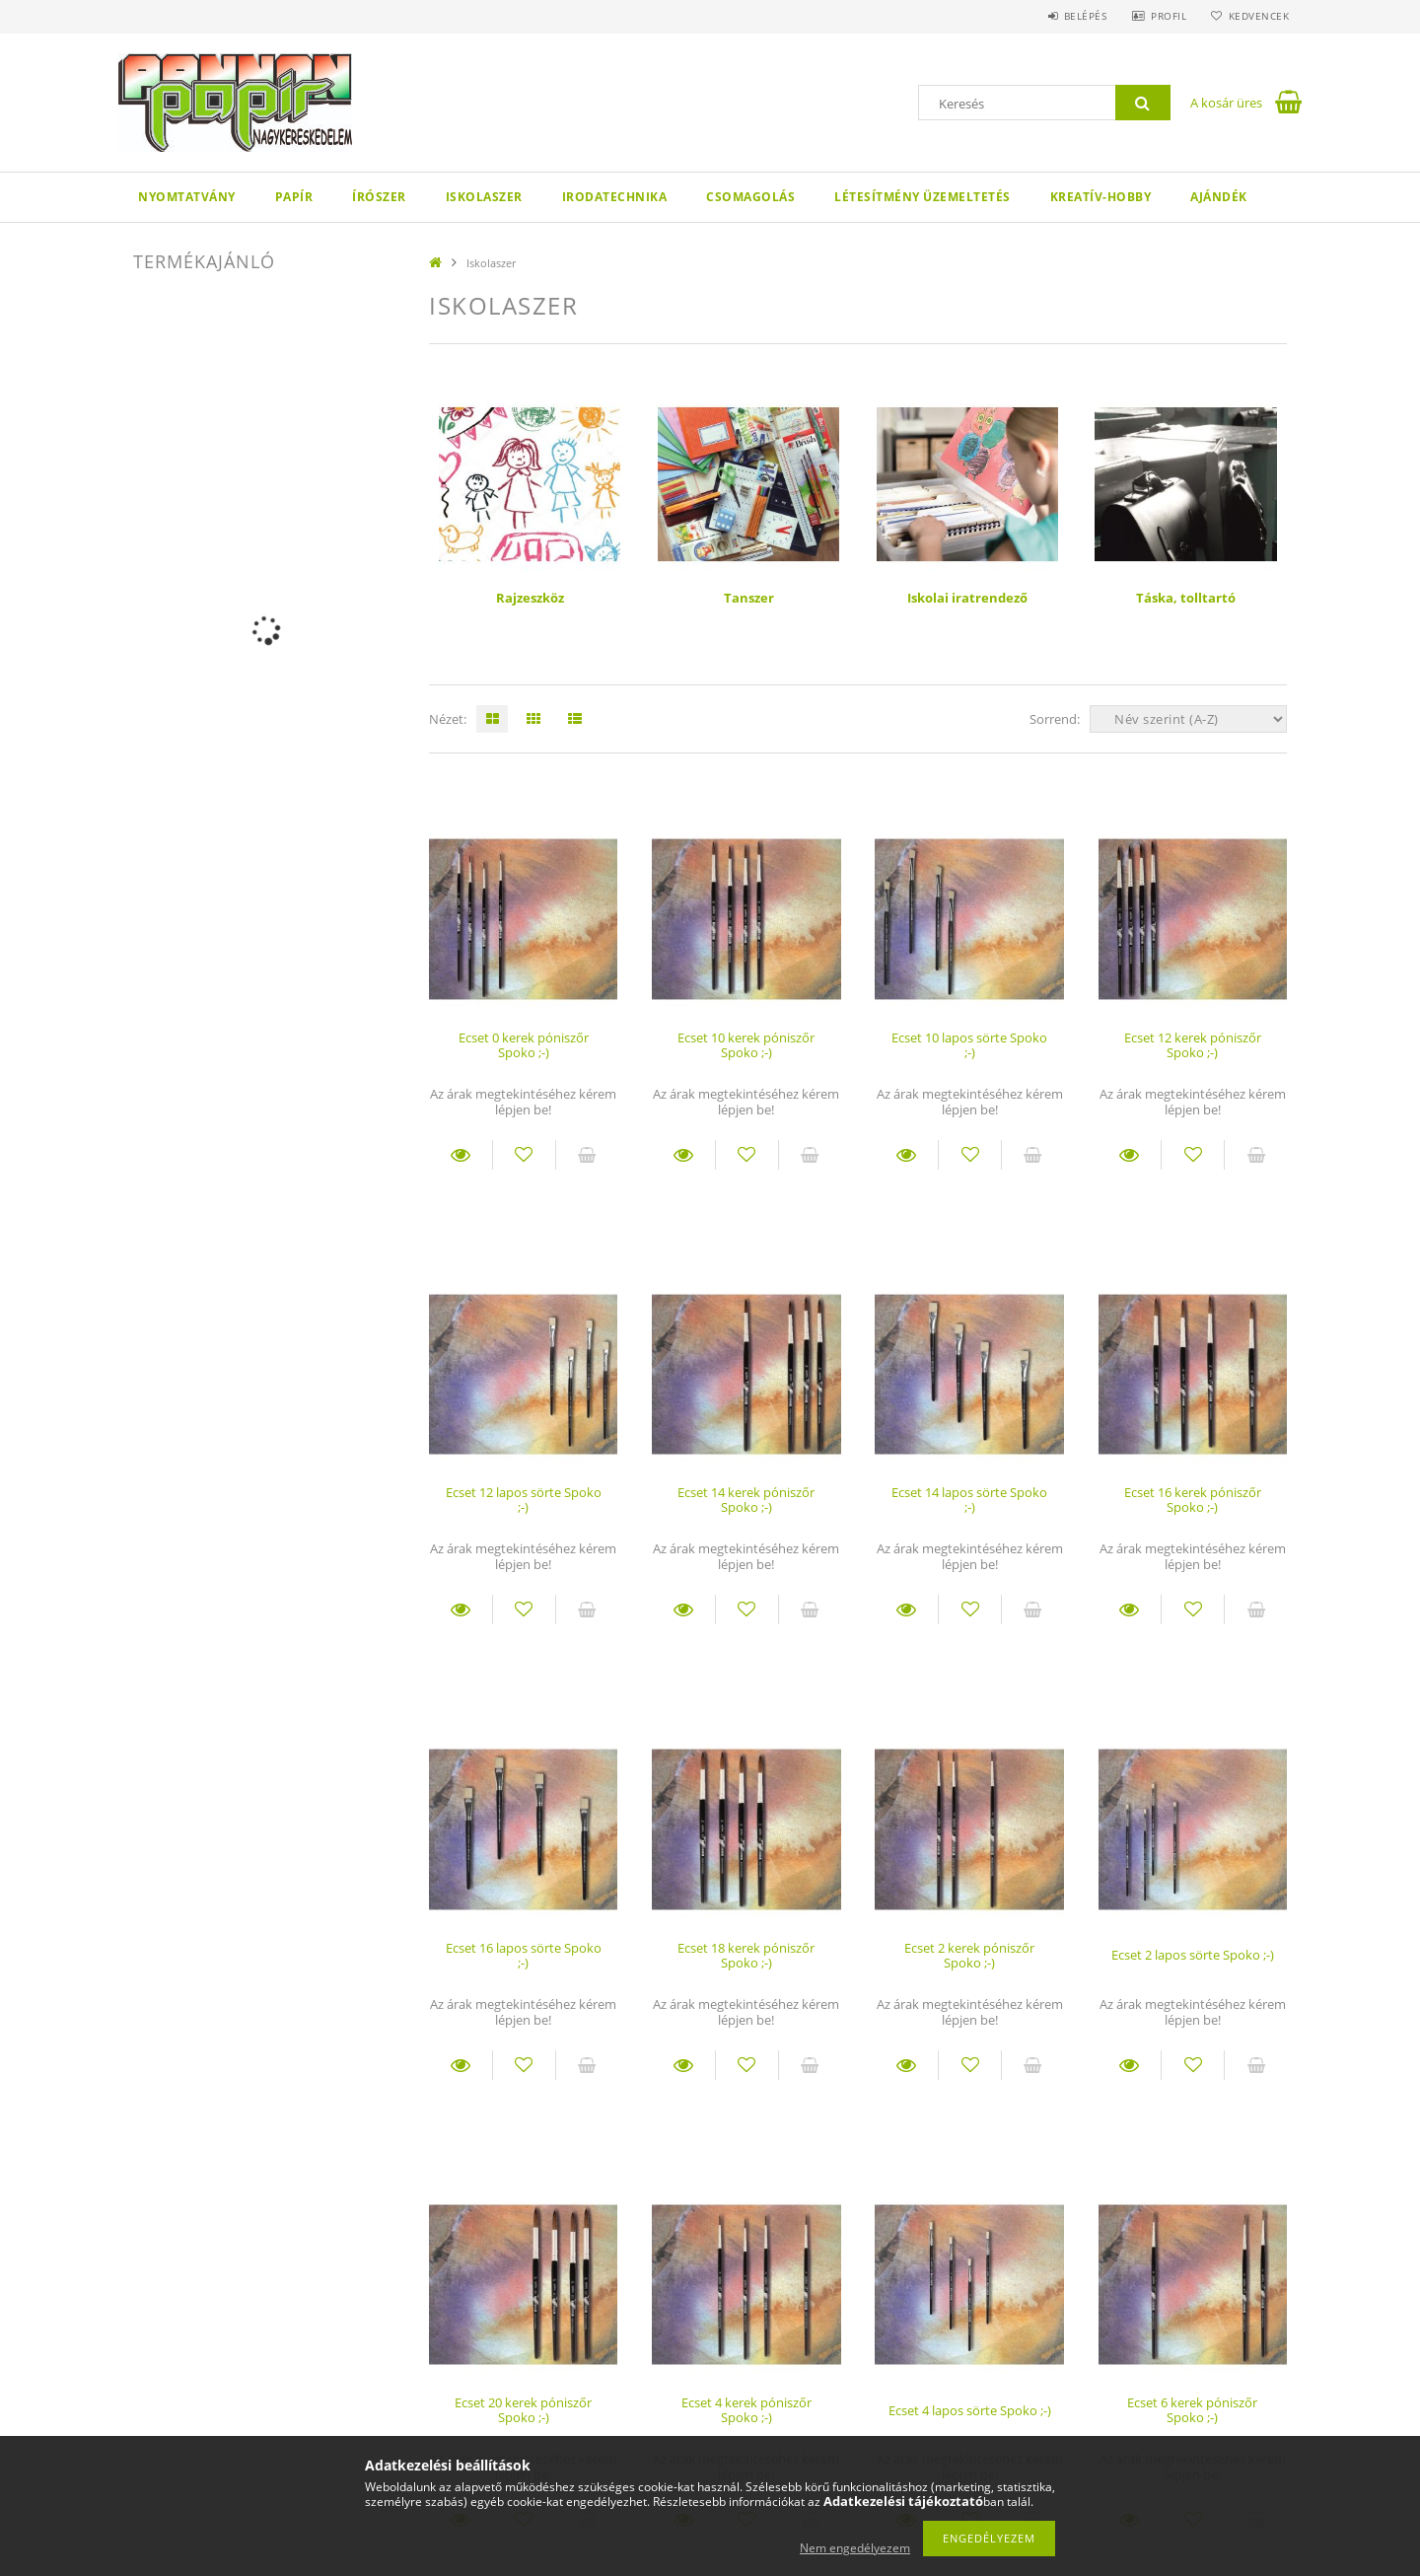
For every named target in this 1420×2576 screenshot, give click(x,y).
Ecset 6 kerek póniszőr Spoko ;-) (1192, 2410)
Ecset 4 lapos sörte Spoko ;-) (969, 2410)
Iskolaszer (484, 196)
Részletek (460, 1155)
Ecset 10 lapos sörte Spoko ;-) (969, 1045)
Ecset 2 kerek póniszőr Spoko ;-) (969, 1955)
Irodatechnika (615, 196)
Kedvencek (1257, 16)
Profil (1161, 16)
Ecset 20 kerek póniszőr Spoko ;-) (523, 2410)
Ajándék (1218, 196)
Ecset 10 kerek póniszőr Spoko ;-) (746, 1045)
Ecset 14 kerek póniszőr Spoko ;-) (746, 1499)
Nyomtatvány (187, 196)
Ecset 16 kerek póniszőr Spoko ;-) (1192, 1499)
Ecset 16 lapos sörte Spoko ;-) (524, 1955)
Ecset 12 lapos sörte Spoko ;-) (524, 1499)
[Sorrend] (1188, 719)
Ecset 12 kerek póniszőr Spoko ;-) (1192, 1045)
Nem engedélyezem (855, 2548)
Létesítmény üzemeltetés (922, 196)
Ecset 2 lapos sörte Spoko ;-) (1192, 1955)
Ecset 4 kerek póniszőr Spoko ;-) (746, 2410)
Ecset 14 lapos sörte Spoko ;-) (969, 1499)
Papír (294, 196)
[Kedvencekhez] (524, 1155)
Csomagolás (750, 196)
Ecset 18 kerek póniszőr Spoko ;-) (746, 1955)
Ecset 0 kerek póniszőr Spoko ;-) (524, 1045)
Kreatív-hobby (1101, 196)
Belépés (1074, 16)
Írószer (379, 196)
